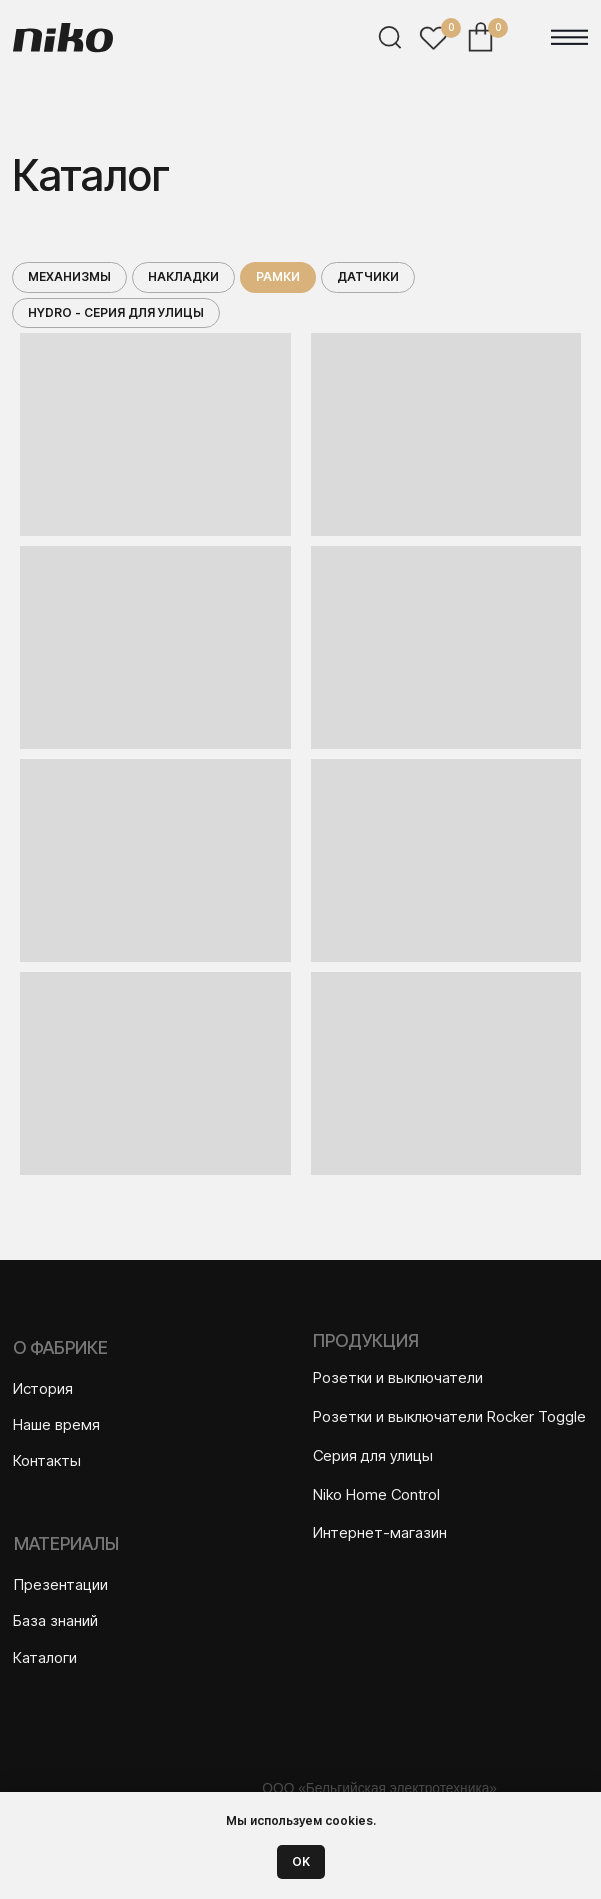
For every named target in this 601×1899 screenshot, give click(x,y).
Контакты (47, 1460)
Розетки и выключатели (398, 1377)
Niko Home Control (376, 1494)
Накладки (183, 276)
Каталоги (45, 1657)
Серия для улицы (373, 1455)
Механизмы (69, 276)
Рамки (278, 276)
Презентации (61, 1584)
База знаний (55, 1620)
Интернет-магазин (380, 1532)
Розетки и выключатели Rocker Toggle (449, 1416)
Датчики (368, 276)
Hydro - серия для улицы (116, 312)
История (43, 1388)
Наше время (56, 1424)
